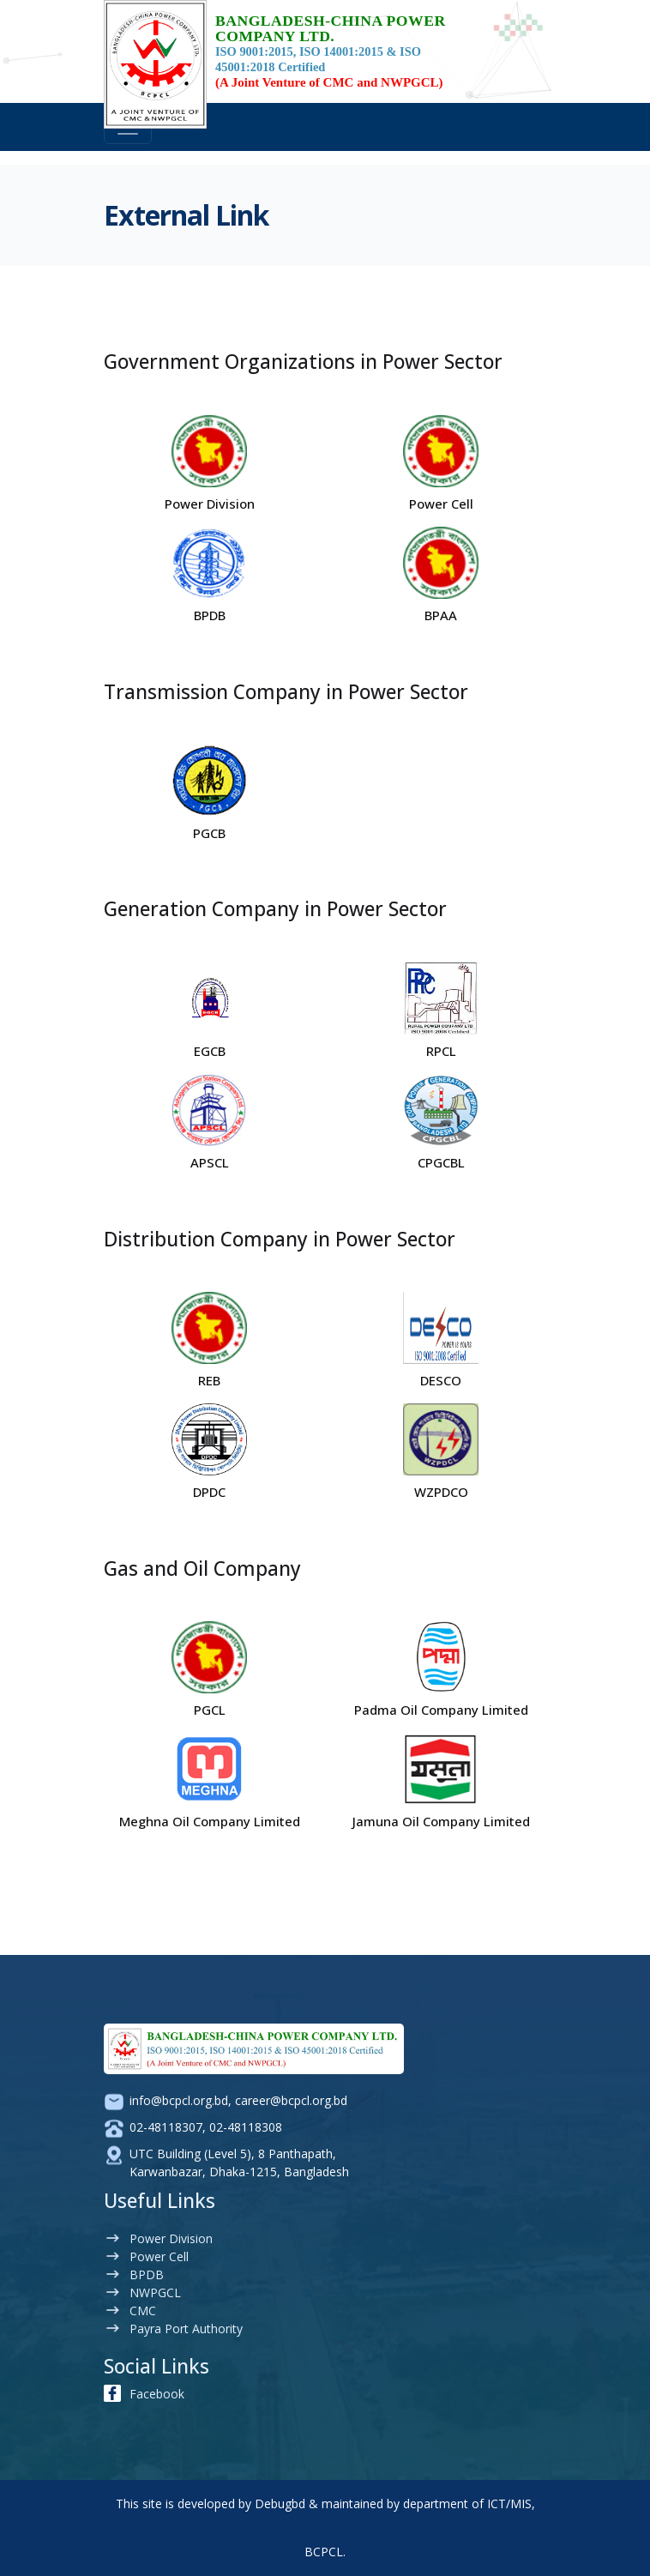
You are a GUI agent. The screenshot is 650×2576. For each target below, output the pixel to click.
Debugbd (280, 2503)
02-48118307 (165, 2127)
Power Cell (159, 2256)
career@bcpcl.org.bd (291, 2100)
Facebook (156, 2394)
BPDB (146, 2274)
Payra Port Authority (186, 2328)
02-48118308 (245, 2127)
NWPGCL (155, 2292)
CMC (142, 2310)
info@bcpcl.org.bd (178, 2100)
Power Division (171, 2238)
